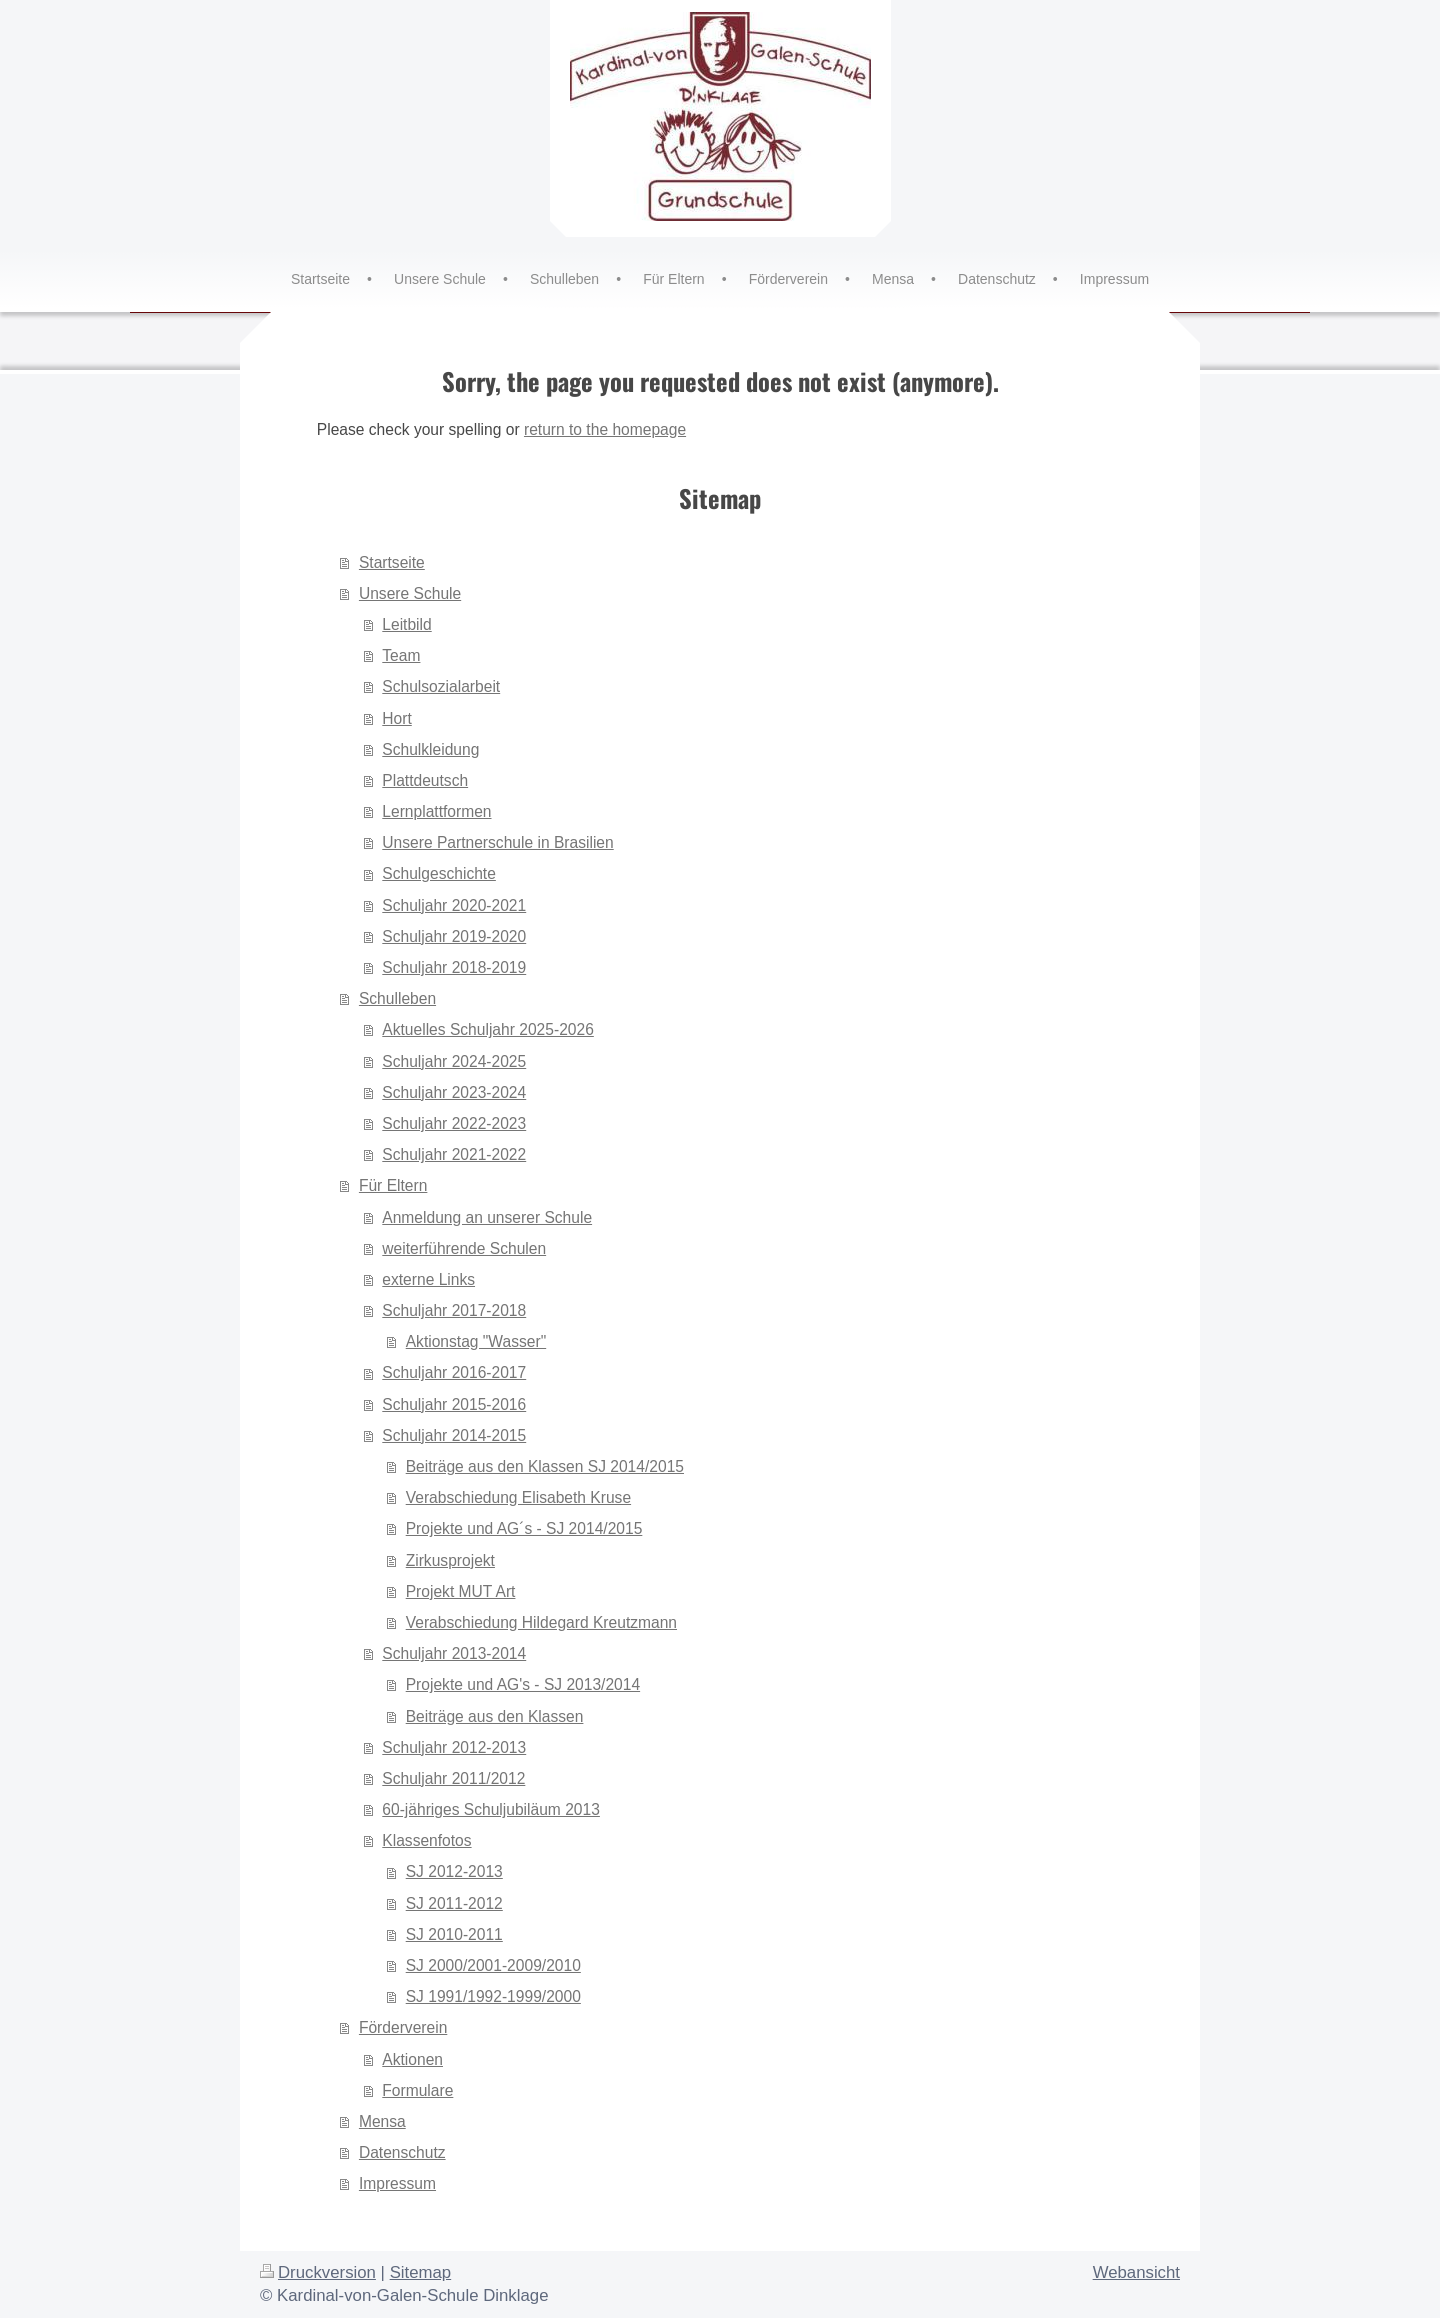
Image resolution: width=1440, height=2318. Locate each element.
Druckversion (318, 2272)
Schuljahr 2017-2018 (454, 1310)
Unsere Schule (410, 593)
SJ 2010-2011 (454, 1934)
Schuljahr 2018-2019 (454, 967)
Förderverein (403, 2027)
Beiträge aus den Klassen (495, 1716)
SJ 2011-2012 (454, 1903)
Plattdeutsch (425, 780)
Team (401, 655)
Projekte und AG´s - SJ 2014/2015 (524, 1528)
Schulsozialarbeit (441, 686)
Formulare (417, 2090)
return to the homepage (605, 429)
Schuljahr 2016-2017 (454, 1372)
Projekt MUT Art (461, 1591)
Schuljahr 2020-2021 (454, 905)
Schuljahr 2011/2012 (453, 1778)
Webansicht (1136, 2272)
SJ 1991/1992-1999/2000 (493, 1996)
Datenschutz (402, 2152)
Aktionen (412, 2059)
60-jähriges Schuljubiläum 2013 (491, 1809)
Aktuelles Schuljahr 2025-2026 (488, 1029)
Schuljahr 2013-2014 (454, 1653)
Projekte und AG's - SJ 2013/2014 (523, 1684)
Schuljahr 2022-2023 (454, 1123)
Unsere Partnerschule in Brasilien (497, 842)
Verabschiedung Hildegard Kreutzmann (541, 1622)
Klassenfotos (426, 1840)
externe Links (428, 1279)
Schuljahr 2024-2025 (454, 1061)
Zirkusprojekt (450, 1560)
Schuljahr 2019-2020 (454, 936)
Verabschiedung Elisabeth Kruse (518, 1497)
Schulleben (397, 998)
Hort (396, 718)
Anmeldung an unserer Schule (487, 1217)
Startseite (392, 562)
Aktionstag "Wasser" (476, 1341)
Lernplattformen (436, 811)
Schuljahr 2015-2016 (454, 1404)
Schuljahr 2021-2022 (454, 1154)
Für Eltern (393, 1185)
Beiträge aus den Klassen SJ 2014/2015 (545, 1466)
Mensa (382, 2121)
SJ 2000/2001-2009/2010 (493, 1965)
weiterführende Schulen (464, 1248)
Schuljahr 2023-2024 (454, 1092)
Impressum (397, 2183)
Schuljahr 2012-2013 (454, 1747)
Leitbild (406, 624)
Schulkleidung (430, 749)
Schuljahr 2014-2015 (454, 1435)
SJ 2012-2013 (454, 1871)
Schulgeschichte (439, 873)
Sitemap (421, 2272)
